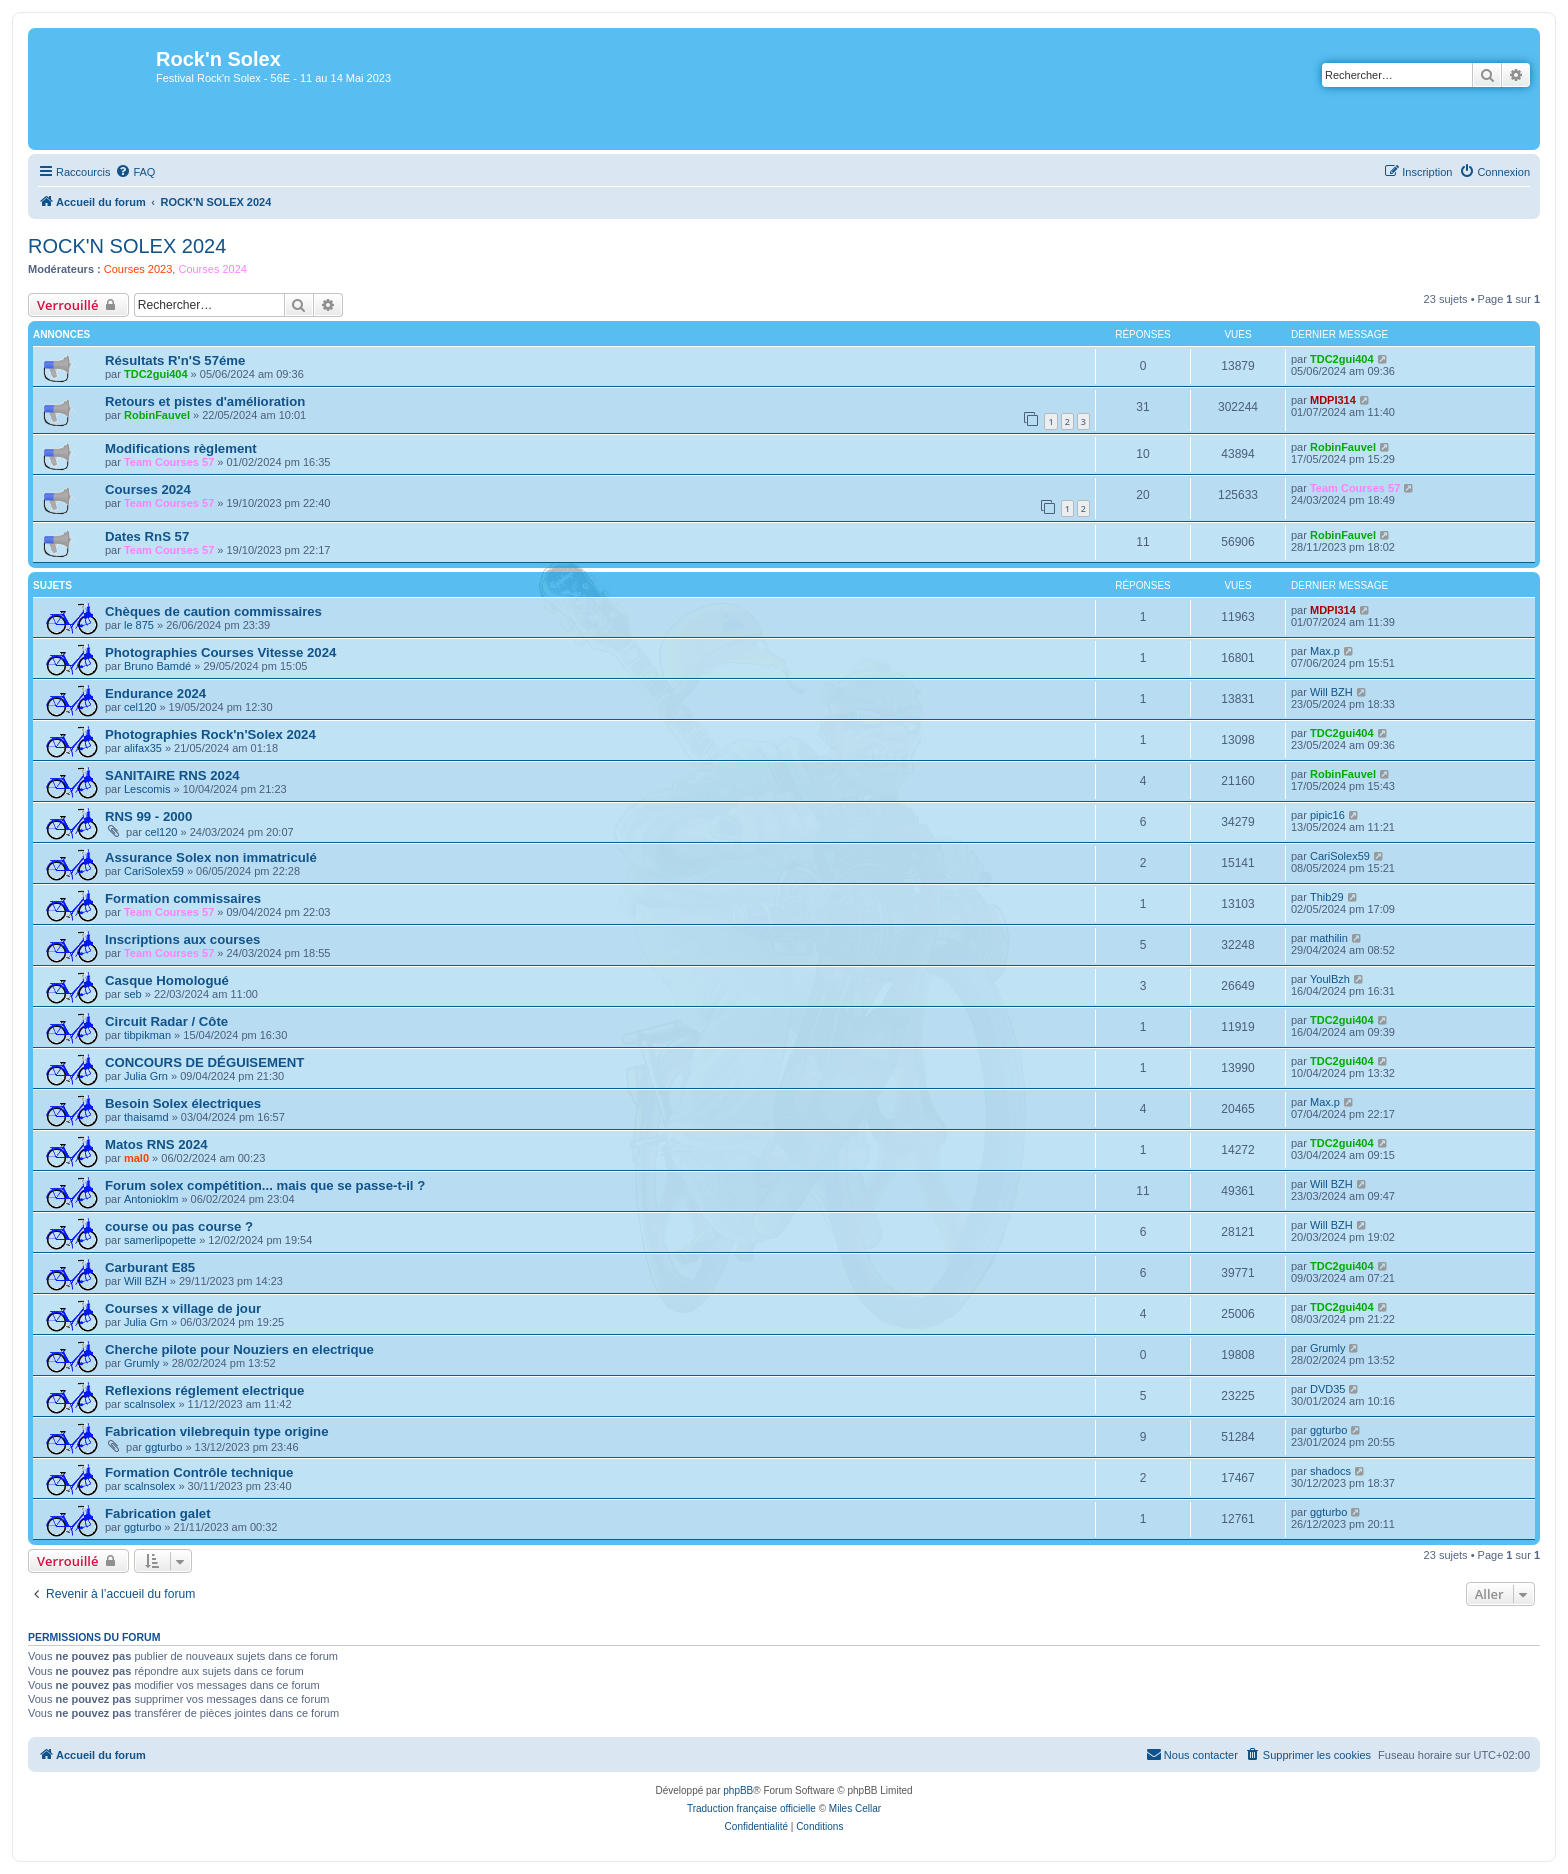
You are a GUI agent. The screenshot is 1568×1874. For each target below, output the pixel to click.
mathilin (1329, 938)
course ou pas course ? (179, 1226)
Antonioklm (151, 1199)
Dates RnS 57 (147, 536)
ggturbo (163, 1447)
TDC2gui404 (156, 374)
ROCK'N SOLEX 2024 (127, 246)
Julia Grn (146, 1076)
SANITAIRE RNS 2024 (172, 775)
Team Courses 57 (169, 462)
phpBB (738, 1790)
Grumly (141, 1363)
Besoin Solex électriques (183, 1103)
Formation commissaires (183, 898)
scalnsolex (149, 1404)
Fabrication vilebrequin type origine (217, 1431)
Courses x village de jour (183, 1308)
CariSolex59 (154, 871)
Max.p (1325, 651)
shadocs (1330, 1471)
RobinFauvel (157, 415)
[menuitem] (135, 172)
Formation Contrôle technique (199, 1472)
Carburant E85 (150, 1267)
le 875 (139, 625)
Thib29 (1327, 897)
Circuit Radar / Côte (166, 1021)
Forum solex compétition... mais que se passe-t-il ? (265, 1185)
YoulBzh (1330, 979)
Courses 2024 (212, 269)
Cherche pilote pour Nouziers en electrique (239, 1349)
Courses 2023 (138, 269)
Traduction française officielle (751, 1808)
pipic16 (1327, 815)
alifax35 (143, 748)
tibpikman (147, 1035)
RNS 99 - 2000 (148, 816)
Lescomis (147, 789)
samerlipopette (160, 1240)
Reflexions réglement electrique (204, 1390)
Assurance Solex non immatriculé (211, 857)
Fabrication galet (158, 1513)
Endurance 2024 (155, 693)
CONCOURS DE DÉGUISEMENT (204, 1062)
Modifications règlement (181, 448)
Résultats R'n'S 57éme (175, 360)
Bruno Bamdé (157, 666)
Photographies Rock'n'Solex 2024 (210, 734)
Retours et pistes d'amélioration (205, 401)
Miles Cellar (855, 1808)
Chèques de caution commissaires (213, 611)
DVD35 (1327, 1389)
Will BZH (1331, 692)
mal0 (136, 1158)
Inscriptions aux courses (182, 939)
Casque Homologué (167, 980)
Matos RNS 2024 (156, 1144)
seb (133, 994)
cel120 (140, 707)
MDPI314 (1333, 400)
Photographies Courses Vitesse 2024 (220, 652)
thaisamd (146, 1117)
